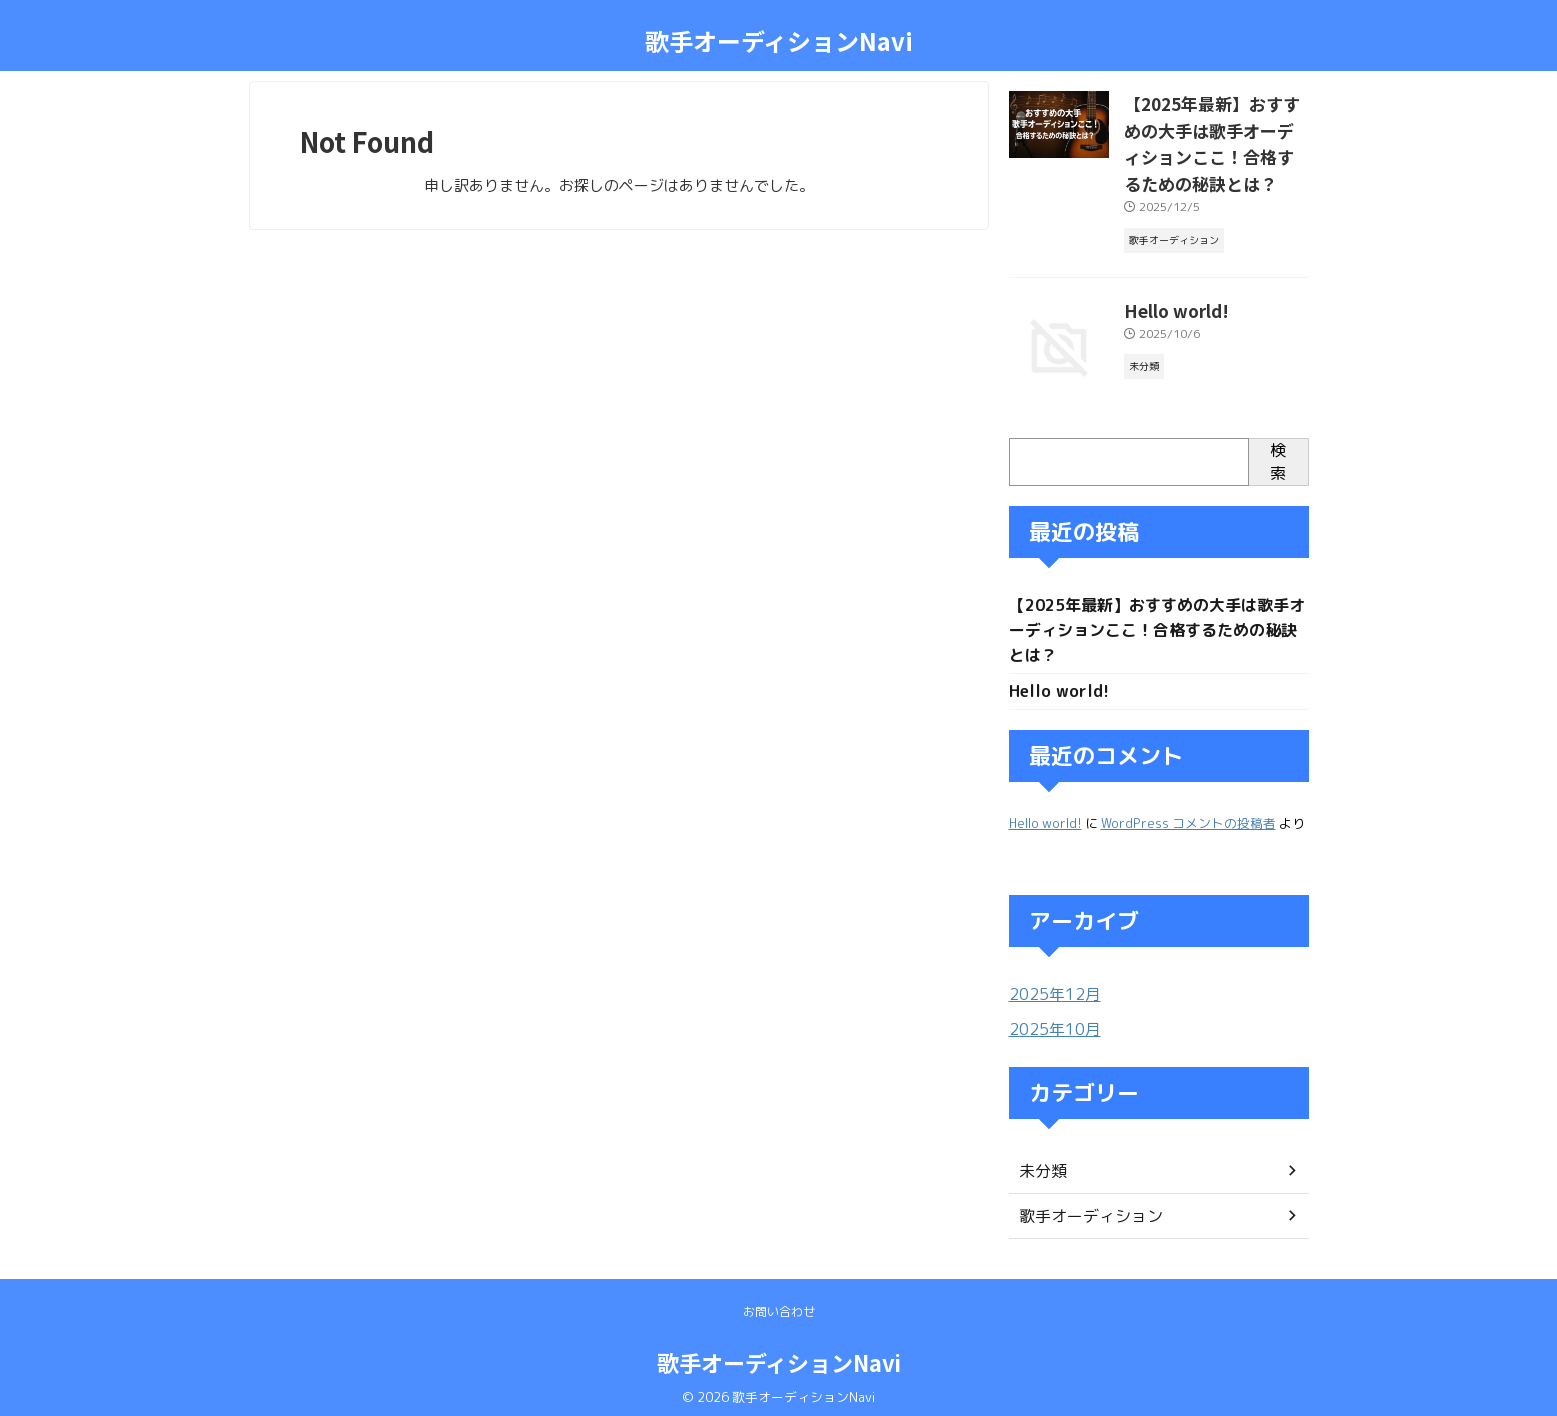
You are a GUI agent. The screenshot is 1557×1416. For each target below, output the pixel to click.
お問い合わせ (779, 1301)
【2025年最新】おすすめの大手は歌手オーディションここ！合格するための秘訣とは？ (1157, 620)
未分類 (1040, 1160)
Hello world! (1166, 296)
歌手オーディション (1082, 1205)
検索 (1278, 449)
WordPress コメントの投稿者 (1188, 815)
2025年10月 (1050, 1019)
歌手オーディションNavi (779, 40)
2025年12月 (1050, 985)
